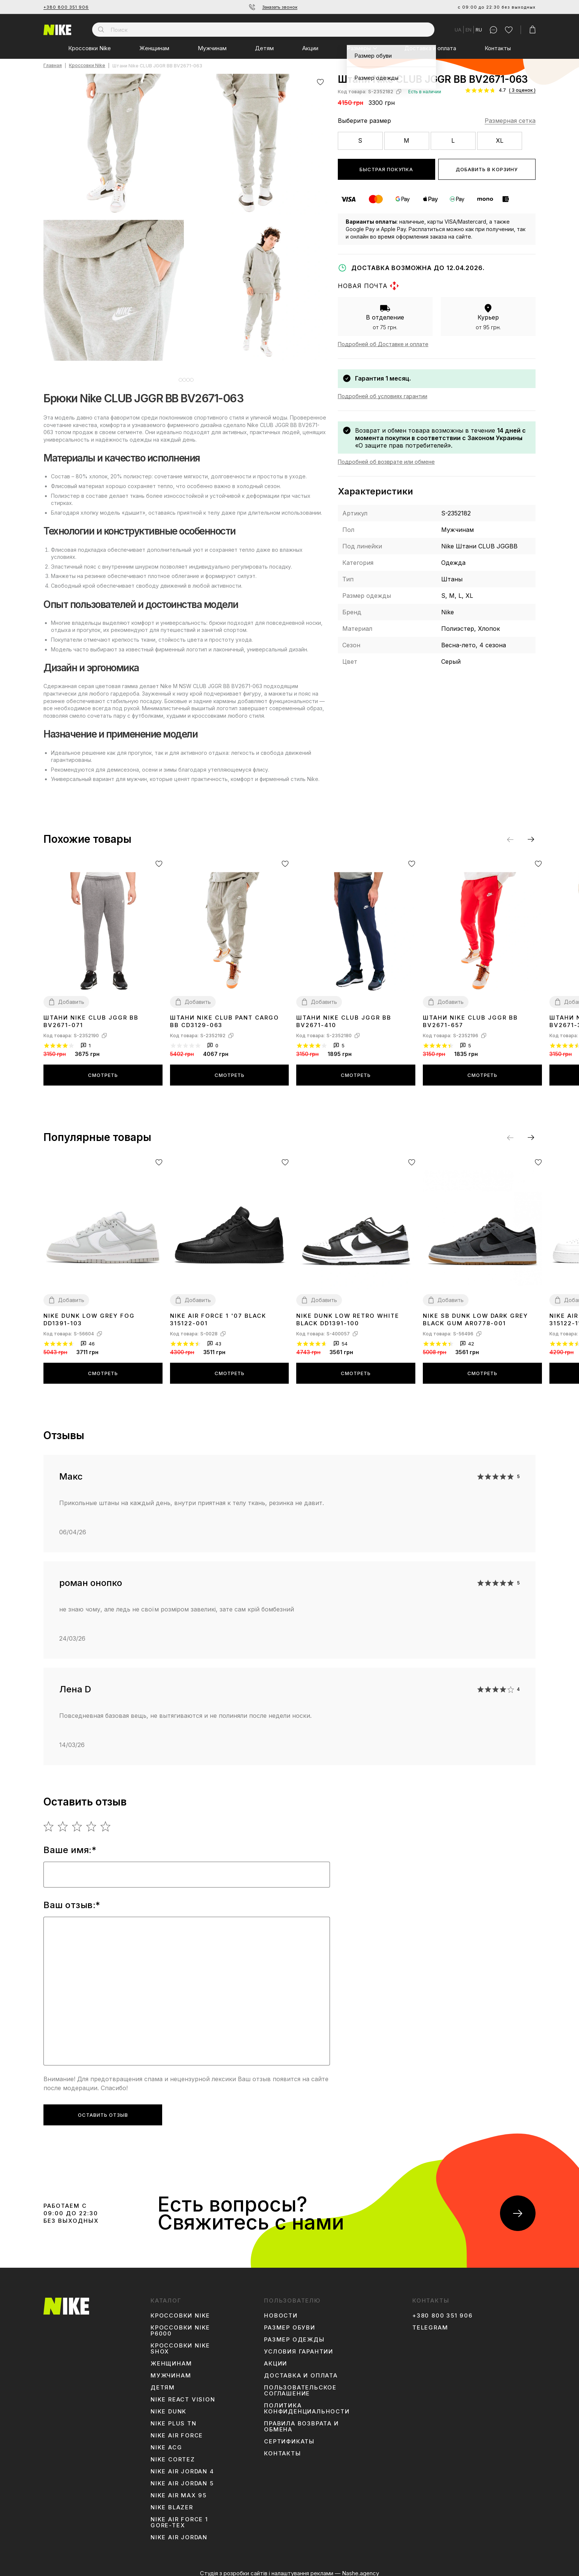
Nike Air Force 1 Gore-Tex (179, 2517)
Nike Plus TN (174, 2418)
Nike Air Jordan (179, 2532)
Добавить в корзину (487, 169)
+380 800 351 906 (66, 7)
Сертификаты (289, 2436)
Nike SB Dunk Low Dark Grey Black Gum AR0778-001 (475, 1314)
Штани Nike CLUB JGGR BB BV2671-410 (343, 1015)
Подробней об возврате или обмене (386, 461)
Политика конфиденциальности (306, 2403)
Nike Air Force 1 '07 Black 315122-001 (218, 1314)
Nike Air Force (177, 2430)
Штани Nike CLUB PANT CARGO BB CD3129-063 (224, 1015)
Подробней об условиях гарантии (382, 396)
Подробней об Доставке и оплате (383, 344)
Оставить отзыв (103, 2109)
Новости (281, 2310)
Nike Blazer (172, 2502)
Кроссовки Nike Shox (180, 2343)
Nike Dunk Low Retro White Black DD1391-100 (347, 1314)
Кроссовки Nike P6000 (180, 2325)
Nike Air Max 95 (179, 2490)
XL (499, 140)
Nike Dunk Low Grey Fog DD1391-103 (89, 1314)
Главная (52, 65)
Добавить (71, 996)
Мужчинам (212, 48)
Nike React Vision (183, 2394)
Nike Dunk (169, 2406)
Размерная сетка (510, 120)
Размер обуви (289, 2322)
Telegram (430, 2322)
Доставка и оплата (430, 48)
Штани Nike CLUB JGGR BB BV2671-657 (470, 1015)
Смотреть (103, 1069)
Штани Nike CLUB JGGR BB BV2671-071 (91, 1015)
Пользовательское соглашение (300, 2385)
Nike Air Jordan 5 (182, 2478)
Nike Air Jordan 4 (182, 2466)
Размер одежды (294, 2334)
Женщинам (154, 48)
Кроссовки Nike (89, 48)
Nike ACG (166, 2442)
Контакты (498, 48)
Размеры (359, 48)
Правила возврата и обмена (301, 2421)
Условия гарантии (298, 2346)
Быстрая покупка (386, 169)
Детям (264, 48)
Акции (310, 48)
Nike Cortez (173, 2454)
